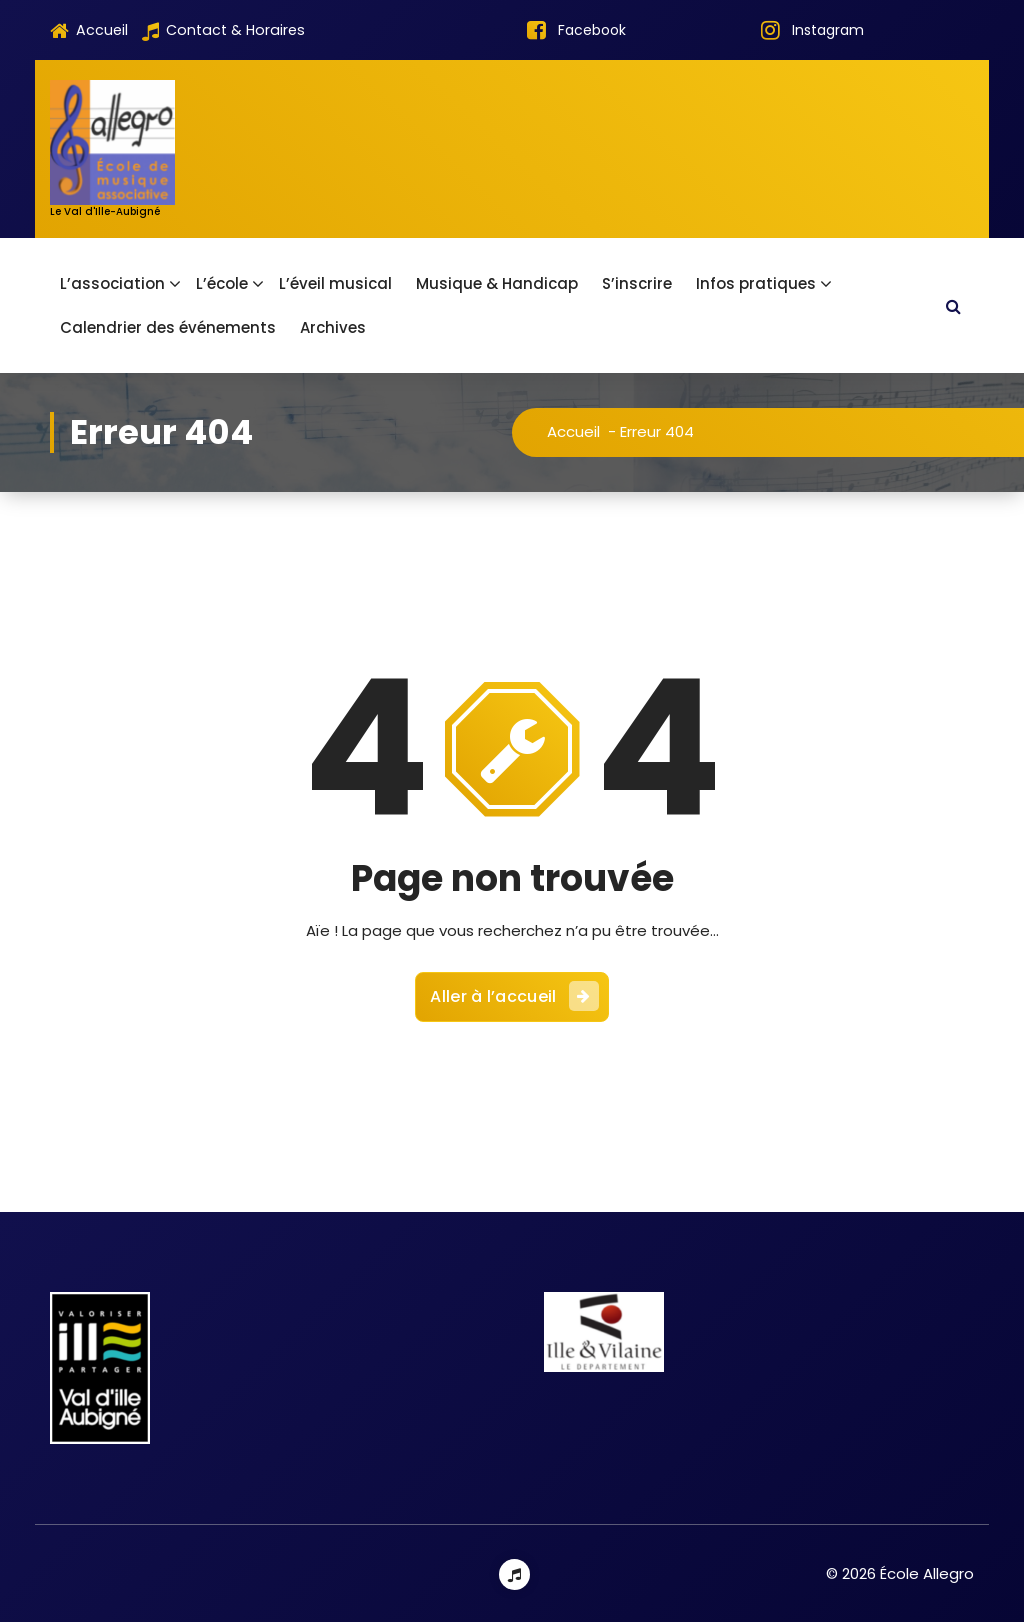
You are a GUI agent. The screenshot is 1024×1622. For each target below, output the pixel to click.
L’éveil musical (335, 283)
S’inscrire (637, 283)
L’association (112, 283)
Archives (333, 327)
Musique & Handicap (497, 283)
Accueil (89, 30)
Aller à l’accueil (514, 986)
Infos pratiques (756, 283)
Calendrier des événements (168, 327)
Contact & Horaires (223, 30)
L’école (222, 283)
